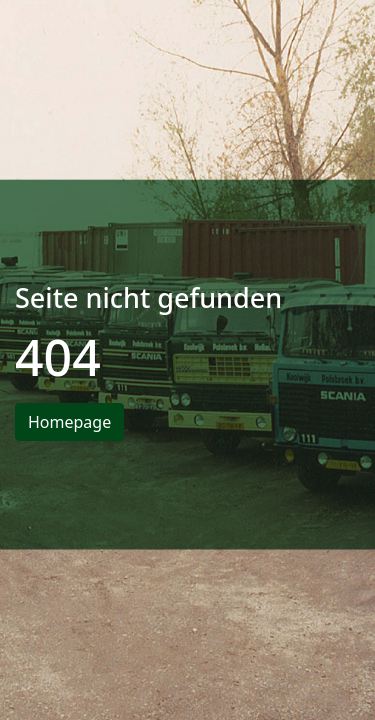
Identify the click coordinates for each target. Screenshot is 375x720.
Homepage (69, 422)
